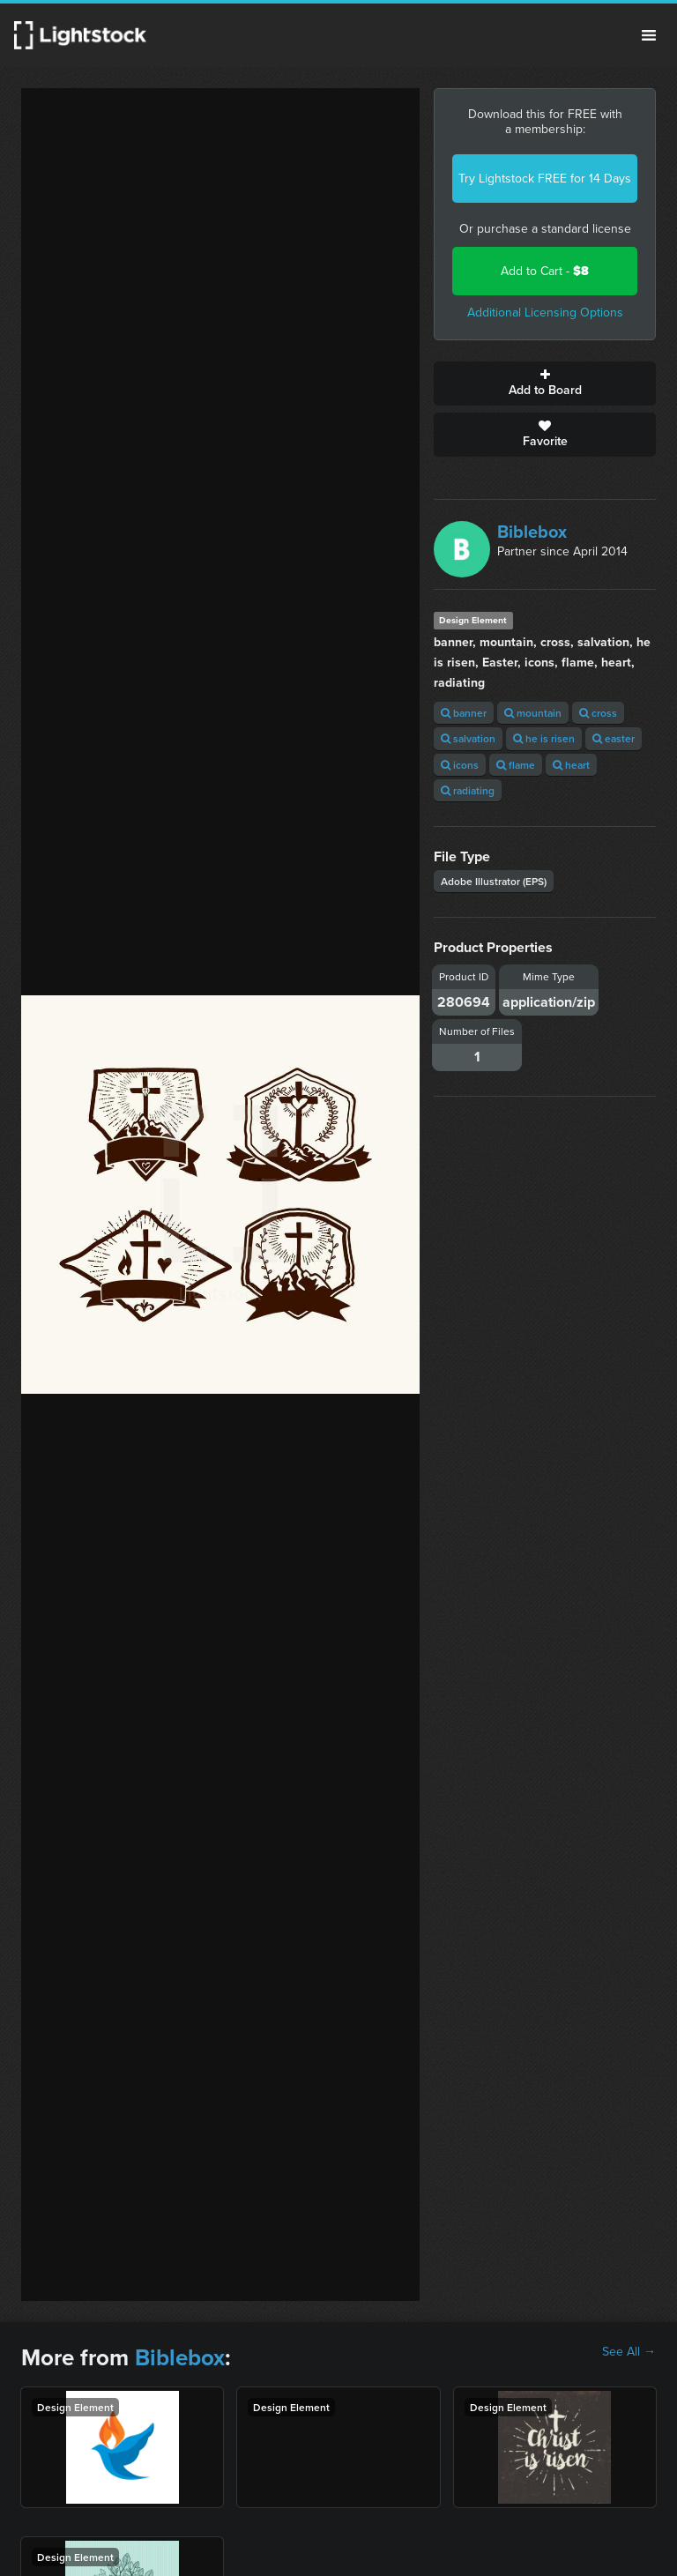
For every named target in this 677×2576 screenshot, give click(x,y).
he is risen (544, 738)
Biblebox (532, 531)
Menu (649, 35)
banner (464, 712)
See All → (629, 2352)
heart (571, 764)
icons (460, 764)
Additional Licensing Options (545, 312)
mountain (533, 712)
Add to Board (545, 383)
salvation (468, 738)
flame (515, 764)
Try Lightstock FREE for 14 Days (544, 178)
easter (613, 738)
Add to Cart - (545, 271)
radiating (468, 790)
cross (598, 712)
